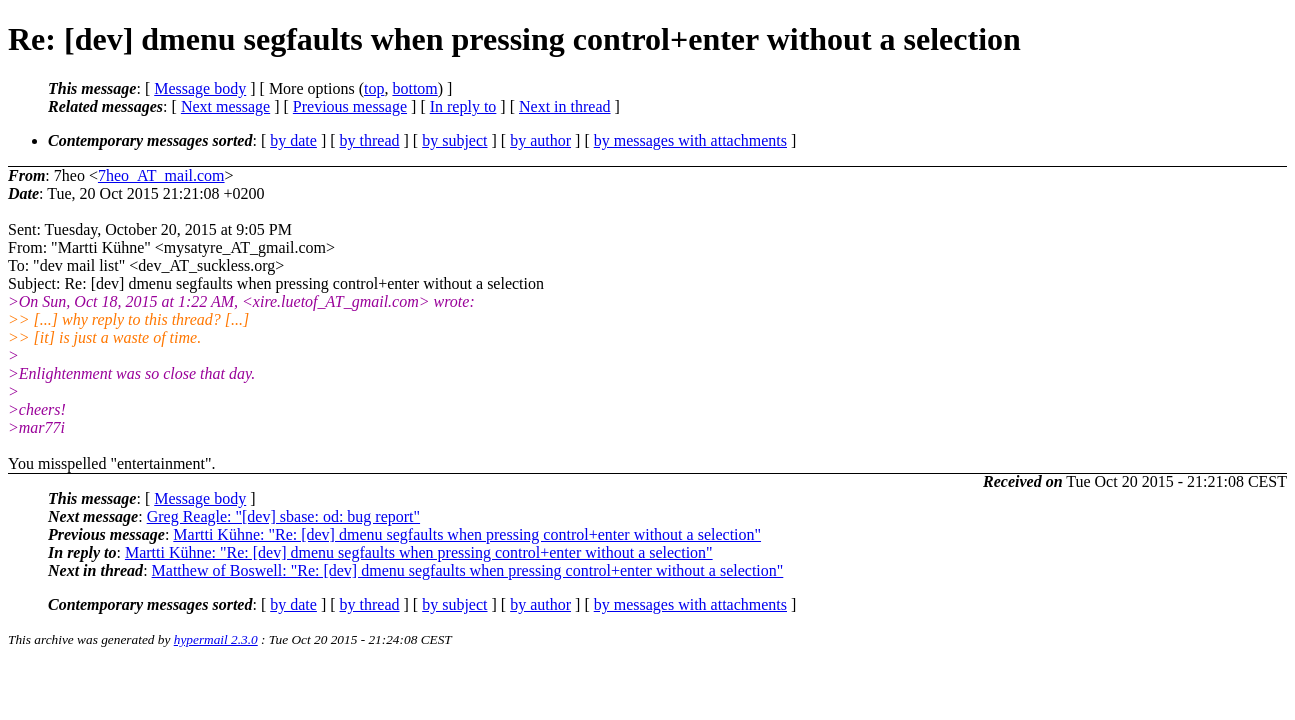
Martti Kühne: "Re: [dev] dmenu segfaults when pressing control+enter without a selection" (467, 534)
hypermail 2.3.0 (216, 639)
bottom (414, 88)
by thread (370, 140)
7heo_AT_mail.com (161, 175)
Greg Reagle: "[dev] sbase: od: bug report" (283, 516)
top (374, 88)
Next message (225, 106)
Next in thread (565, 106)
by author (540, 140)
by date (293, 140)
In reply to (463, 106)
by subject (454, 140)
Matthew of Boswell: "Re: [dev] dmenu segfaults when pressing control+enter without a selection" (468, 570)
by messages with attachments (690, 140)
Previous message (350, 106)
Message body (200, 88)
